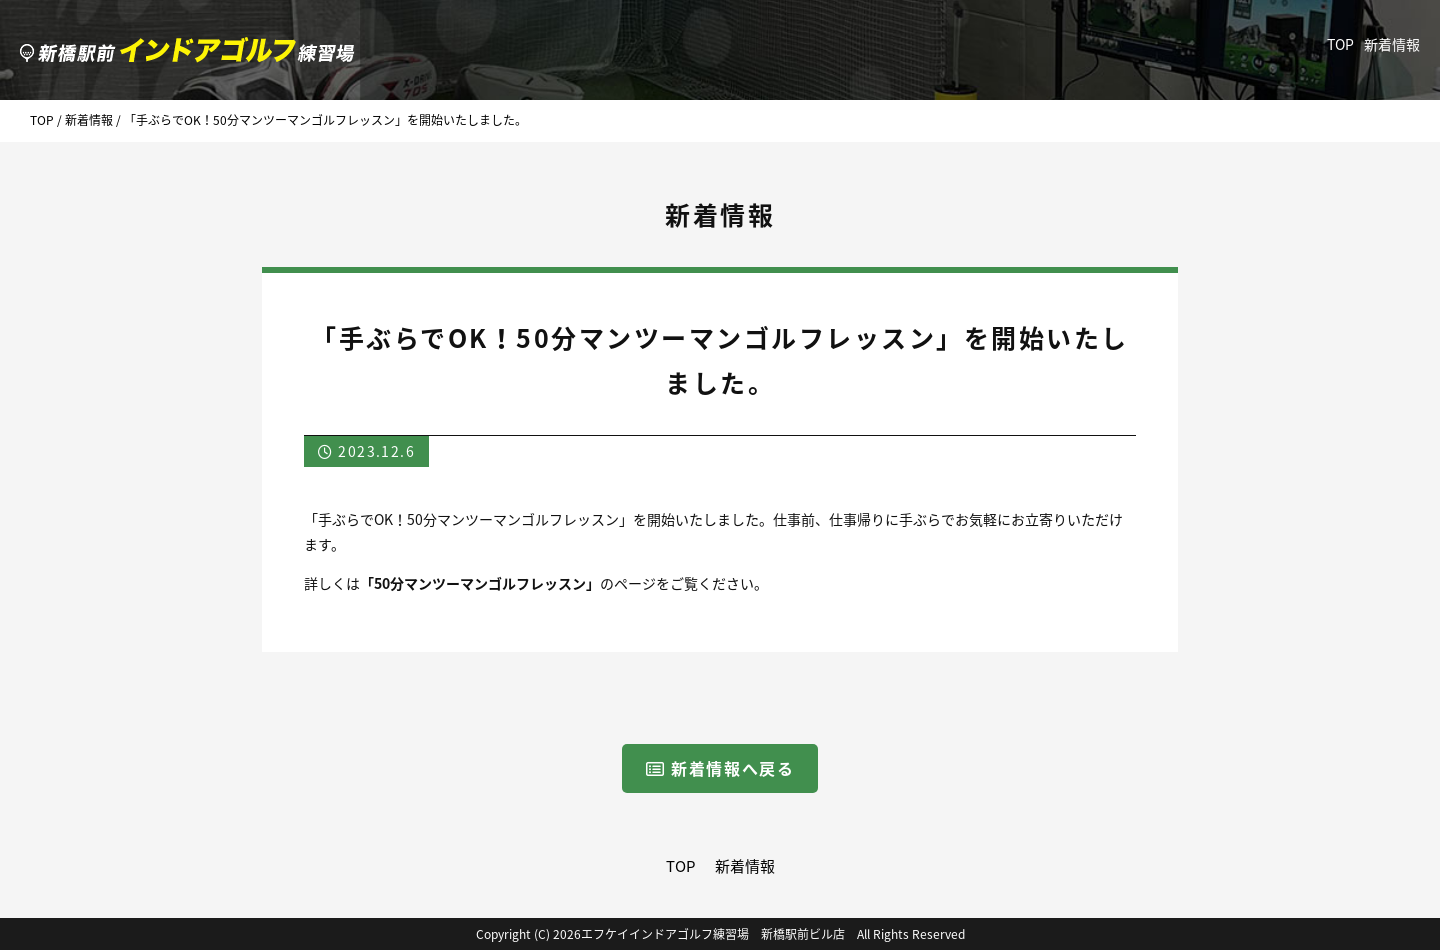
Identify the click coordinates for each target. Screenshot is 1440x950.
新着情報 (1392, 44)
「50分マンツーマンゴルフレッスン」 (480, 583)
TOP (1340, 44)
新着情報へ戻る (720, 768)
